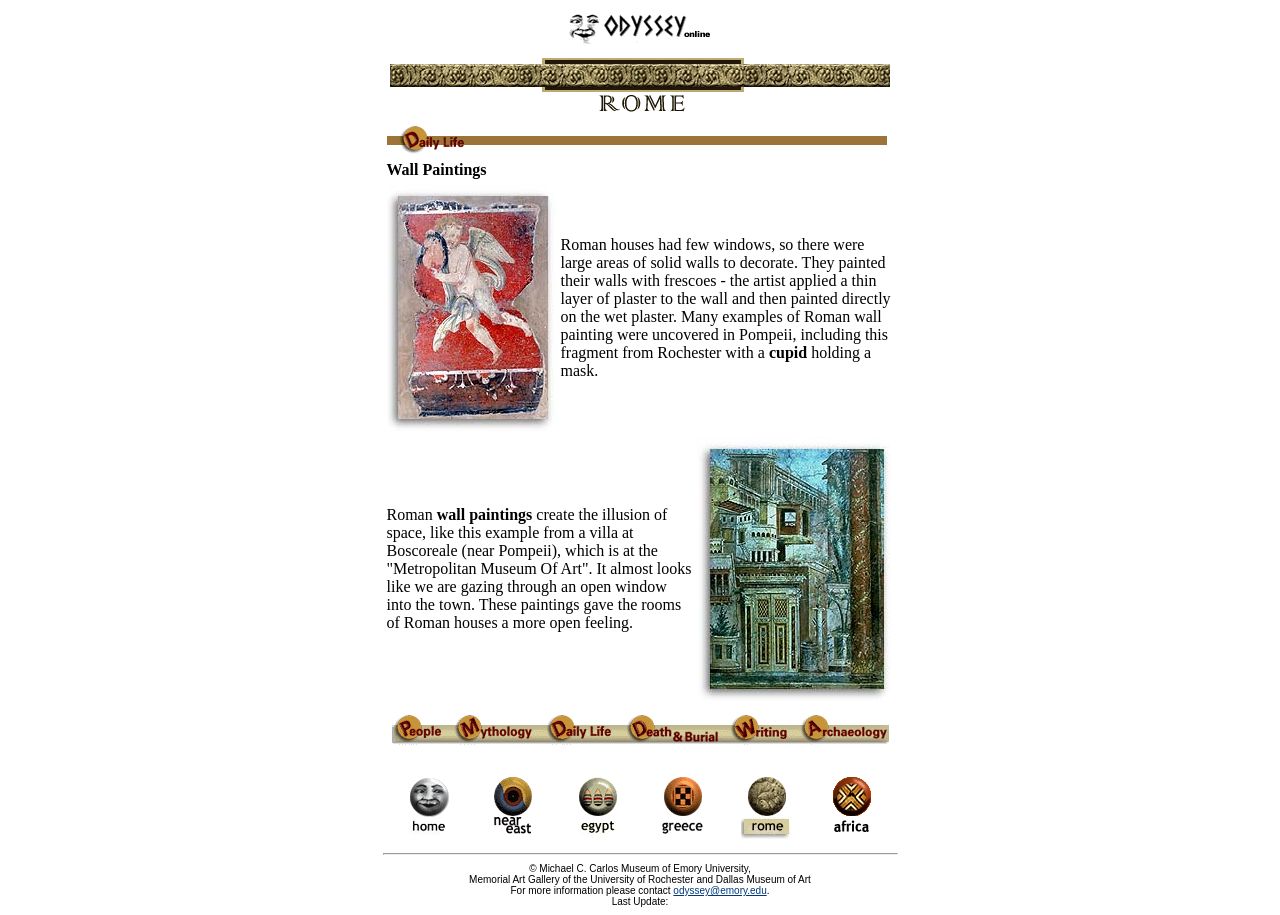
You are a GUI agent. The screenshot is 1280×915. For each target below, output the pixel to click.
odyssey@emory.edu (719, 890)
